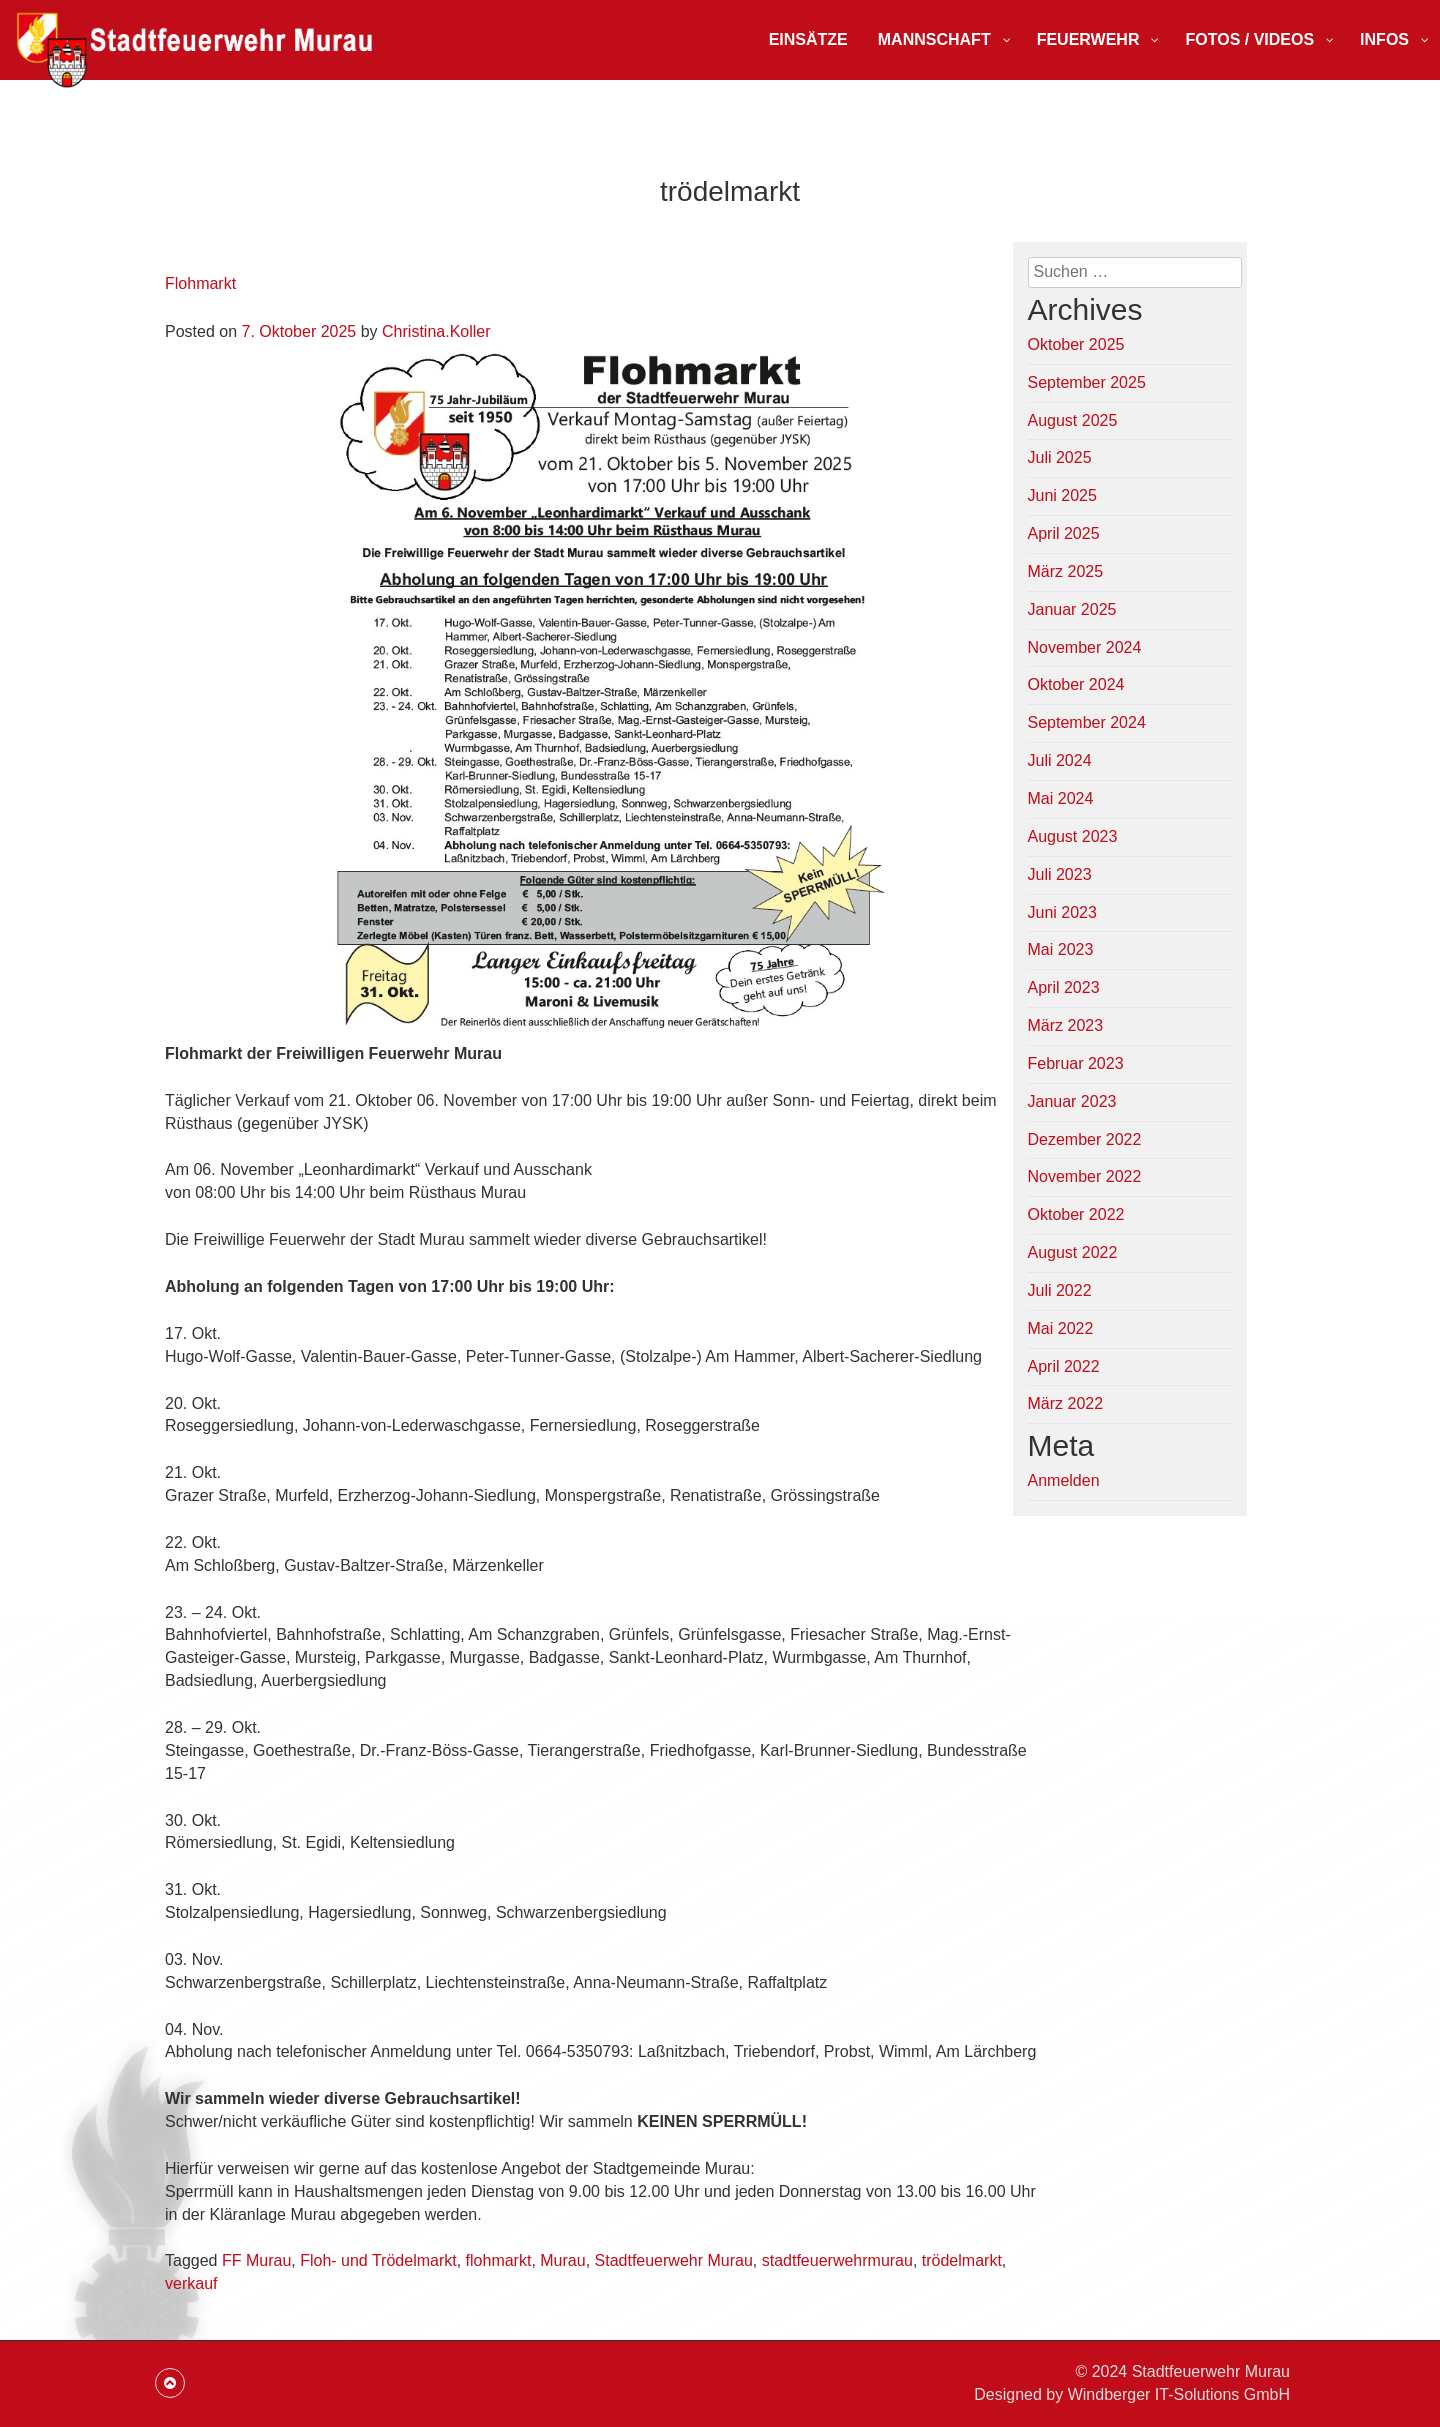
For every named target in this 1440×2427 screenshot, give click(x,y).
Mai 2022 (1061, 1328)
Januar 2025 (1072, 609)
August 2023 (1073, 836)
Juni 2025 (1062, 495)
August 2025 (1073, 420)
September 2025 (1087, 382)
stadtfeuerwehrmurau (837, 2260)
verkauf (191, 2283)
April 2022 (1064, 1366)
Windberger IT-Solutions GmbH (1179, 2394)
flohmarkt (499, 2260)
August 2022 (1073, 1252)
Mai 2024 (1061, 798)
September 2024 (1087, 722)
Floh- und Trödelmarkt (378, 2260)
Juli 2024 (1060, 760)
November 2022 (1085, 1176)
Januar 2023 (1072, 1101)
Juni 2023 (1062, 912)
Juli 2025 (1060, 457)
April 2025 (1064, 533)
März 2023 (1066, 1025)
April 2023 (1064, 987)
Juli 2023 (1060, 874)
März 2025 (1066, 571)
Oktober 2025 (1076, 344)
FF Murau (256, 2260)
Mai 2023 (1061, 949)
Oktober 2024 (1076, 684)
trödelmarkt (962, 2260)
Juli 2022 (1060, 1290)
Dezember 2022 (1085, 1139)
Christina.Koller (436, 331)
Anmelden (1064, 1480)
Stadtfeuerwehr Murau (674, 2260)
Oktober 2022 (1076, 1214)
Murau (562, 2260)
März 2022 (1066, 1403)
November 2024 (1085, 647)
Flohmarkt (200, 283)
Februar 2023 (1076, 1063)
